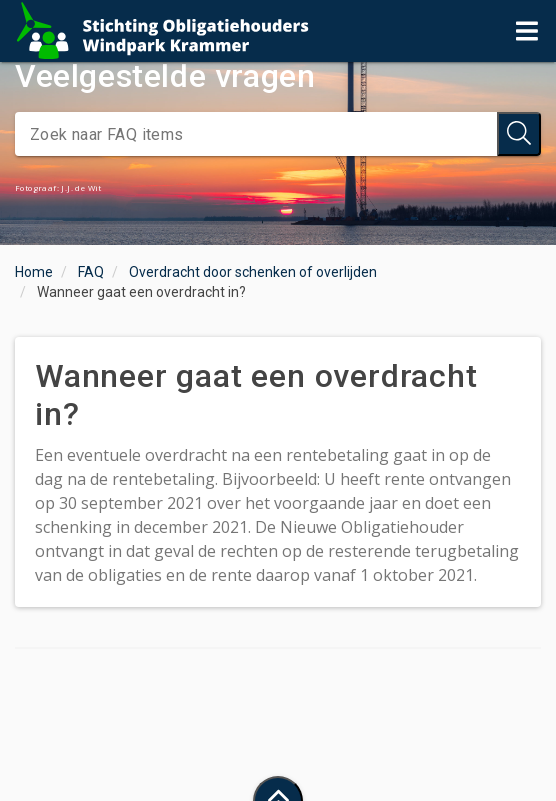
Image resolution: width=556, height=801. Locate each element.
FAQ (91, 272)
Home (34, 272)
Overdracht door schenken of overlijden (253, 272)
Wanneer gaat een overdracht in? (141, 292)
